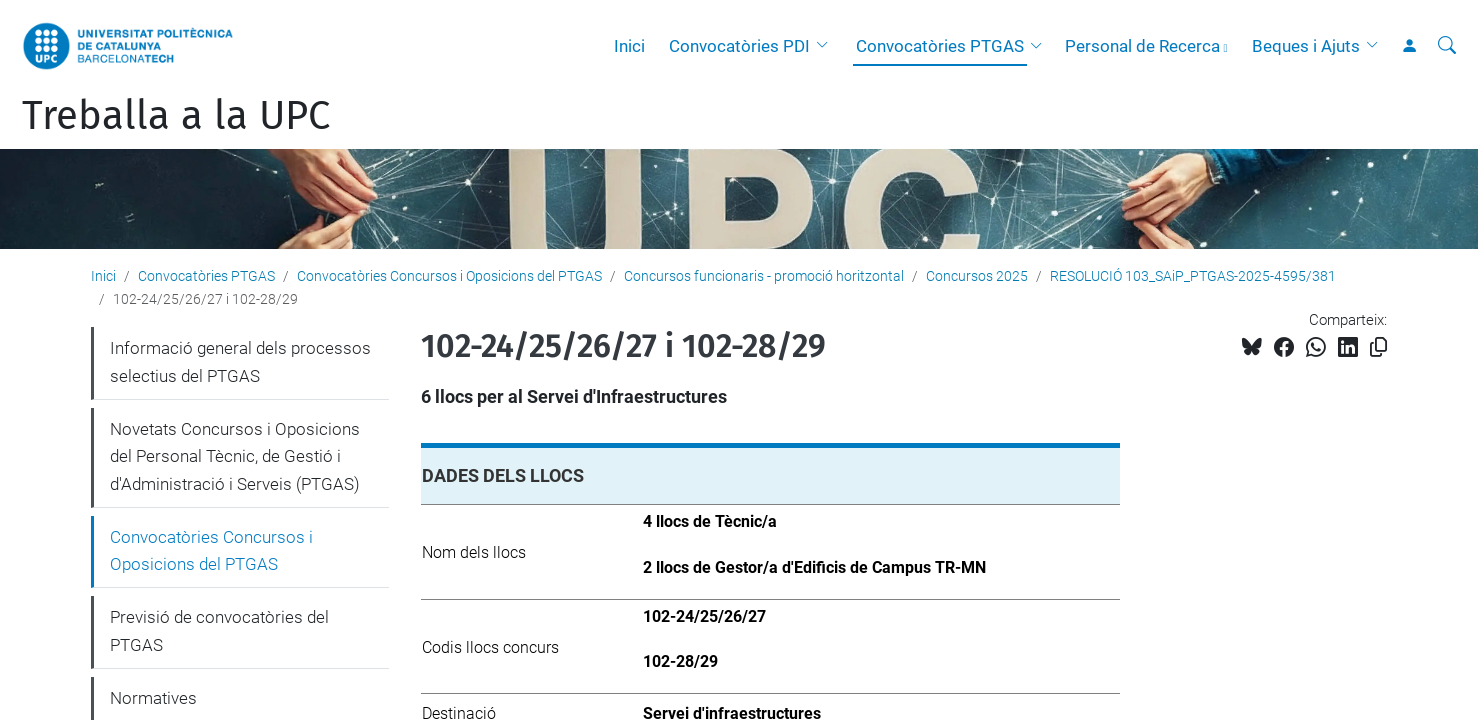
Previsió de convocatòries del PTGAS (219, 631)
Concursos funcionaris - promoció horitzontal (764, 276)
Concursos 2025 (977, 276)
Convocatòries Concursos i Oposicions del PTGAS (449, 276)
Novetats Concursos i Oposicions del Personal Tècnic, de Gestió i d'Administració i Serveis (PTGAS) (235, 456)
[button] (827, 46)
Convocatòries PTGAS (940, 46)
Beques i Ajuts (1306, 46)
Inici (629, 46)
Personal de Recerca (1142, 46)
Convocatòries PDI (739, 46)
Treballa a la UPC (176, 116)
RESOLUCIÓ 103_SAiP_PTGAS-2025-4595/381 (1193, 276)
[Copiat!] (1378, 347)
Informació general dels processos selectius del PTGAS (240, 362)
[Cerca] (1447, 46)
